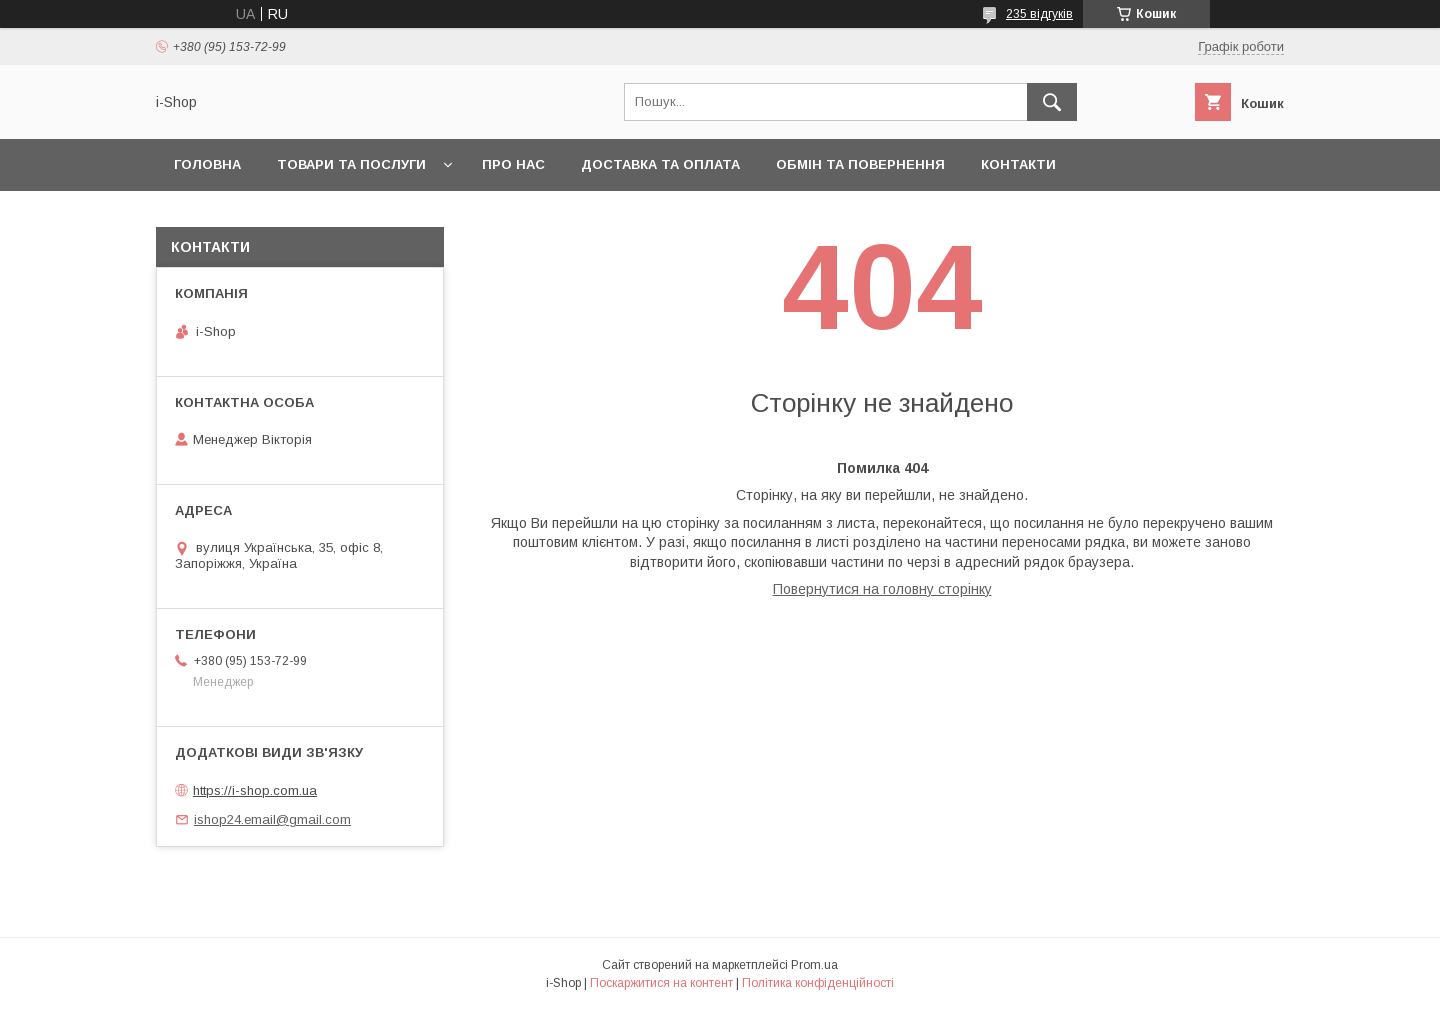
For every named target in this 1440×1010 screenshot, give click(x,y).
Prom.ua (814, 965)
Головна (207, 164)
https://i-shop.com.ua (255, 790)
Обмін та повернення (860, 164)
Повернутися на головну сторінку (882, 589)
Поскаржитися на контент (661, 983)
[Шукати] (1052, 102)
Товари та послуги (351, 164)
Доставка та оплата (660, 164)
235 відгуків (1039, 14)
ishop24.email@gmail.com (272, 819)
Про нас (513, 164)
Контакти (1018, 164)
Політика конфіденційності (818, 983)
